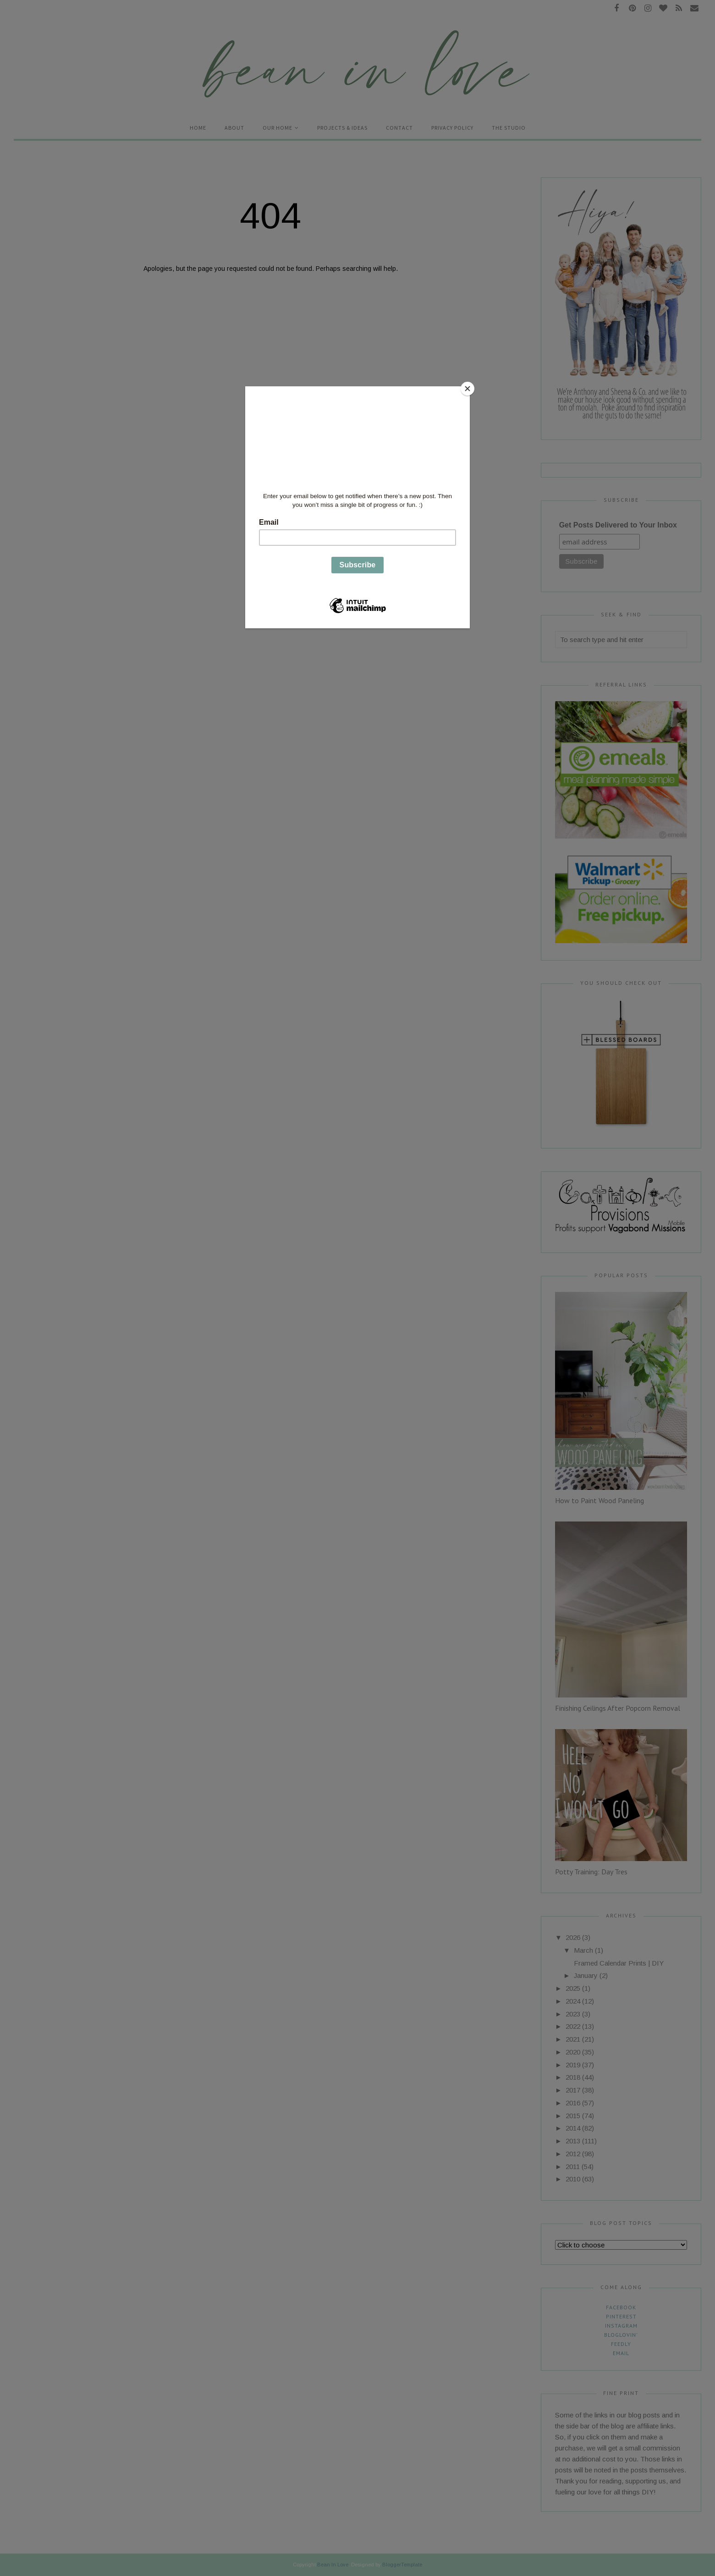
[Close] (467, 388)
